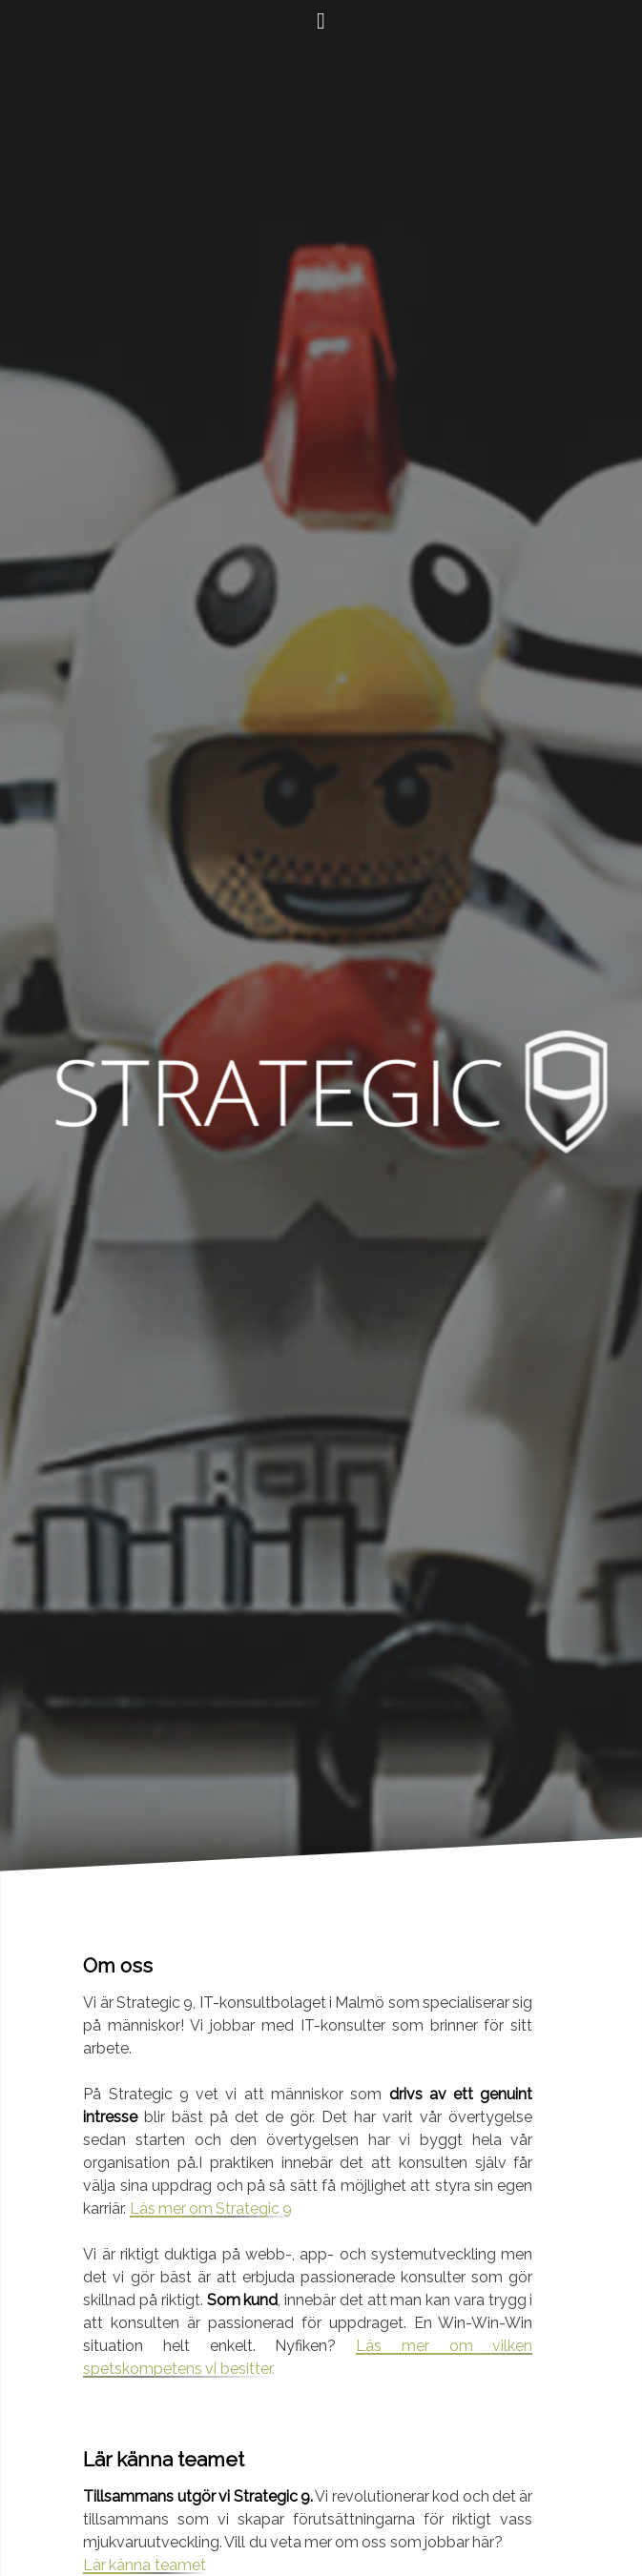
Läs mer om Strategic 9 (211, 2208)
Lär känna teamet (144, 2565)
